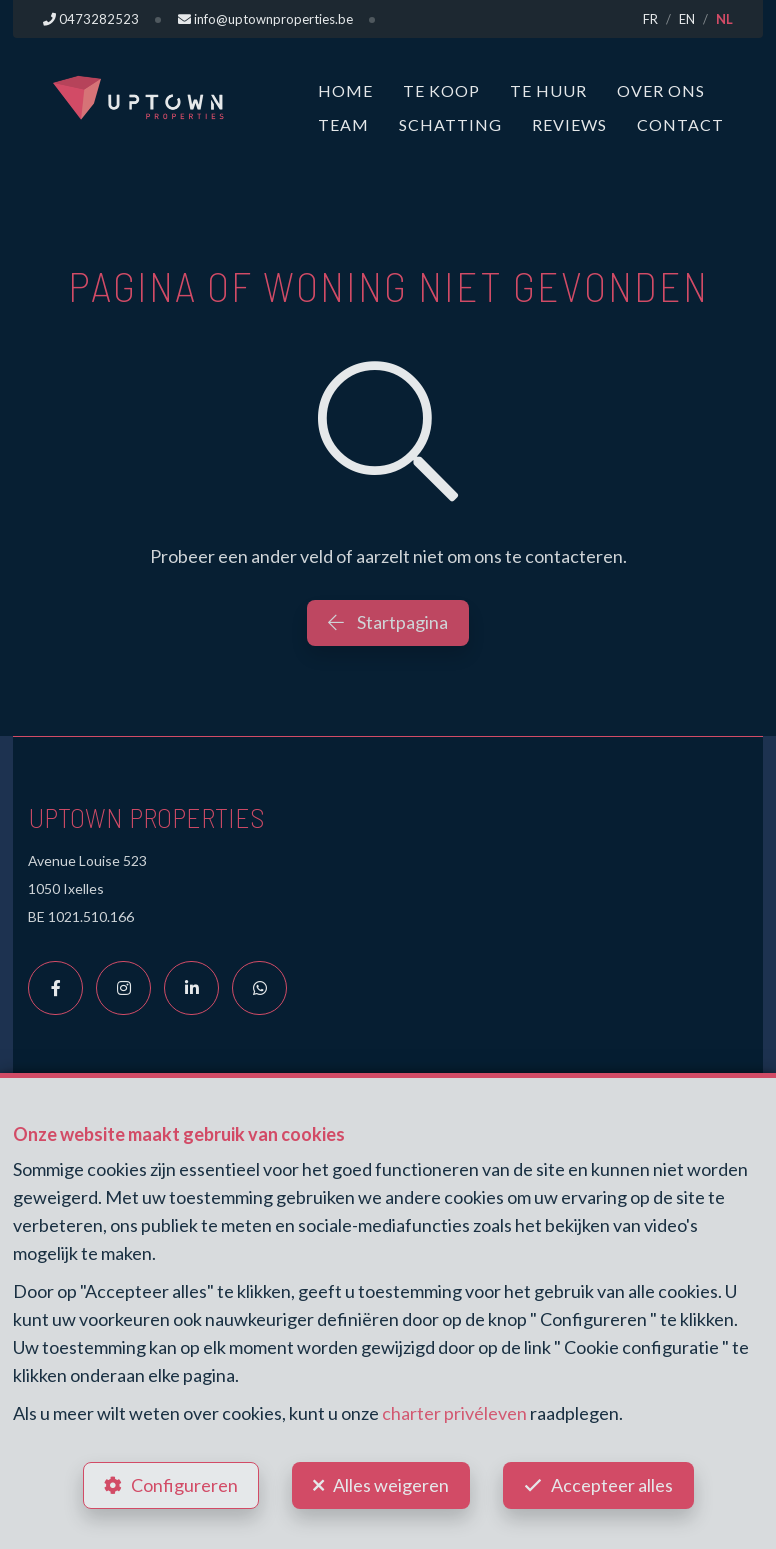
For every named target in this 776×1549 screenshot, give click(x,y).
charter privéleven (454, 1413)
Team (343, 124)
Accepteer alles (612, 1485)
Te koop (441, 90)
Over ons (661, 90)
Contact (680, 124)
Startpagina (388, 622)
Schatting (450, 124)
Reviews (569, 124)
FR (650, 19)
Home (345, 90)
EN (687, 19)
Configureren (184, 1485)
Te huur (548, 90)
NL (724, 19)
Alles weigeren (391, 1485)
